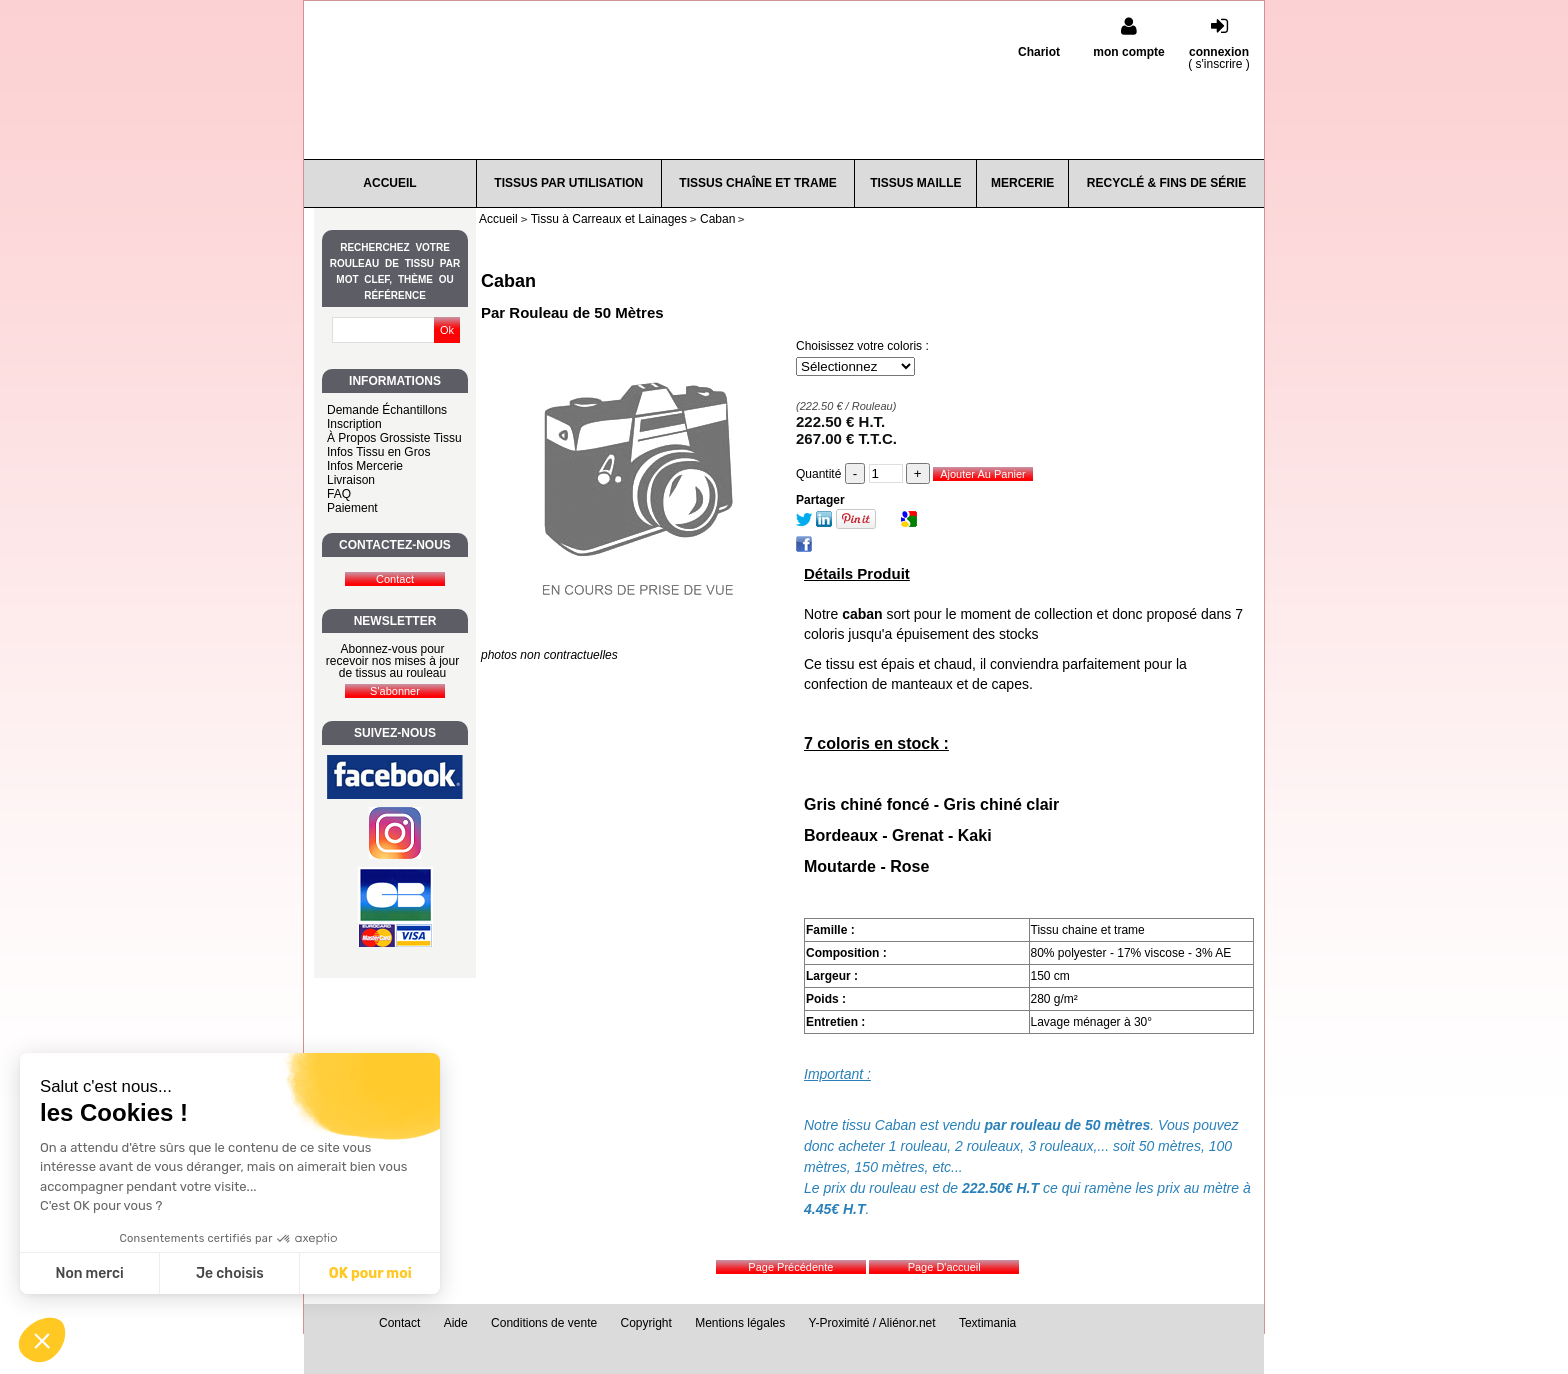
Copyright (646, 1323)
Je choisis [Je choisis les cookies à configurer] (230, 1273)
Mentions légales (740, 1323)
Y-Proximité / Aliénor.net (872, 1323)
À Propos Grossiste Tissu (394, 438)
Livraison (351, 480)
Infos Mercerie (365, 466)
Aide (456, 1323)
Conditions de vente (544, 1323)
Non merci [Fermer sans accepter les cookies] (89, 1273)
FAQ (339, 494)
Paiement (352, 508)
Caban (508, 281)
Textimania (987, 1323)
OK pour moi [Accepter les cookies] (370, 1273)
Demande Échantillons (387, 410)
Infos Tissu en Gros (378, 452)
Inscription (354, 424)
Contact (399, 1323)
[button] (42, 1340)
